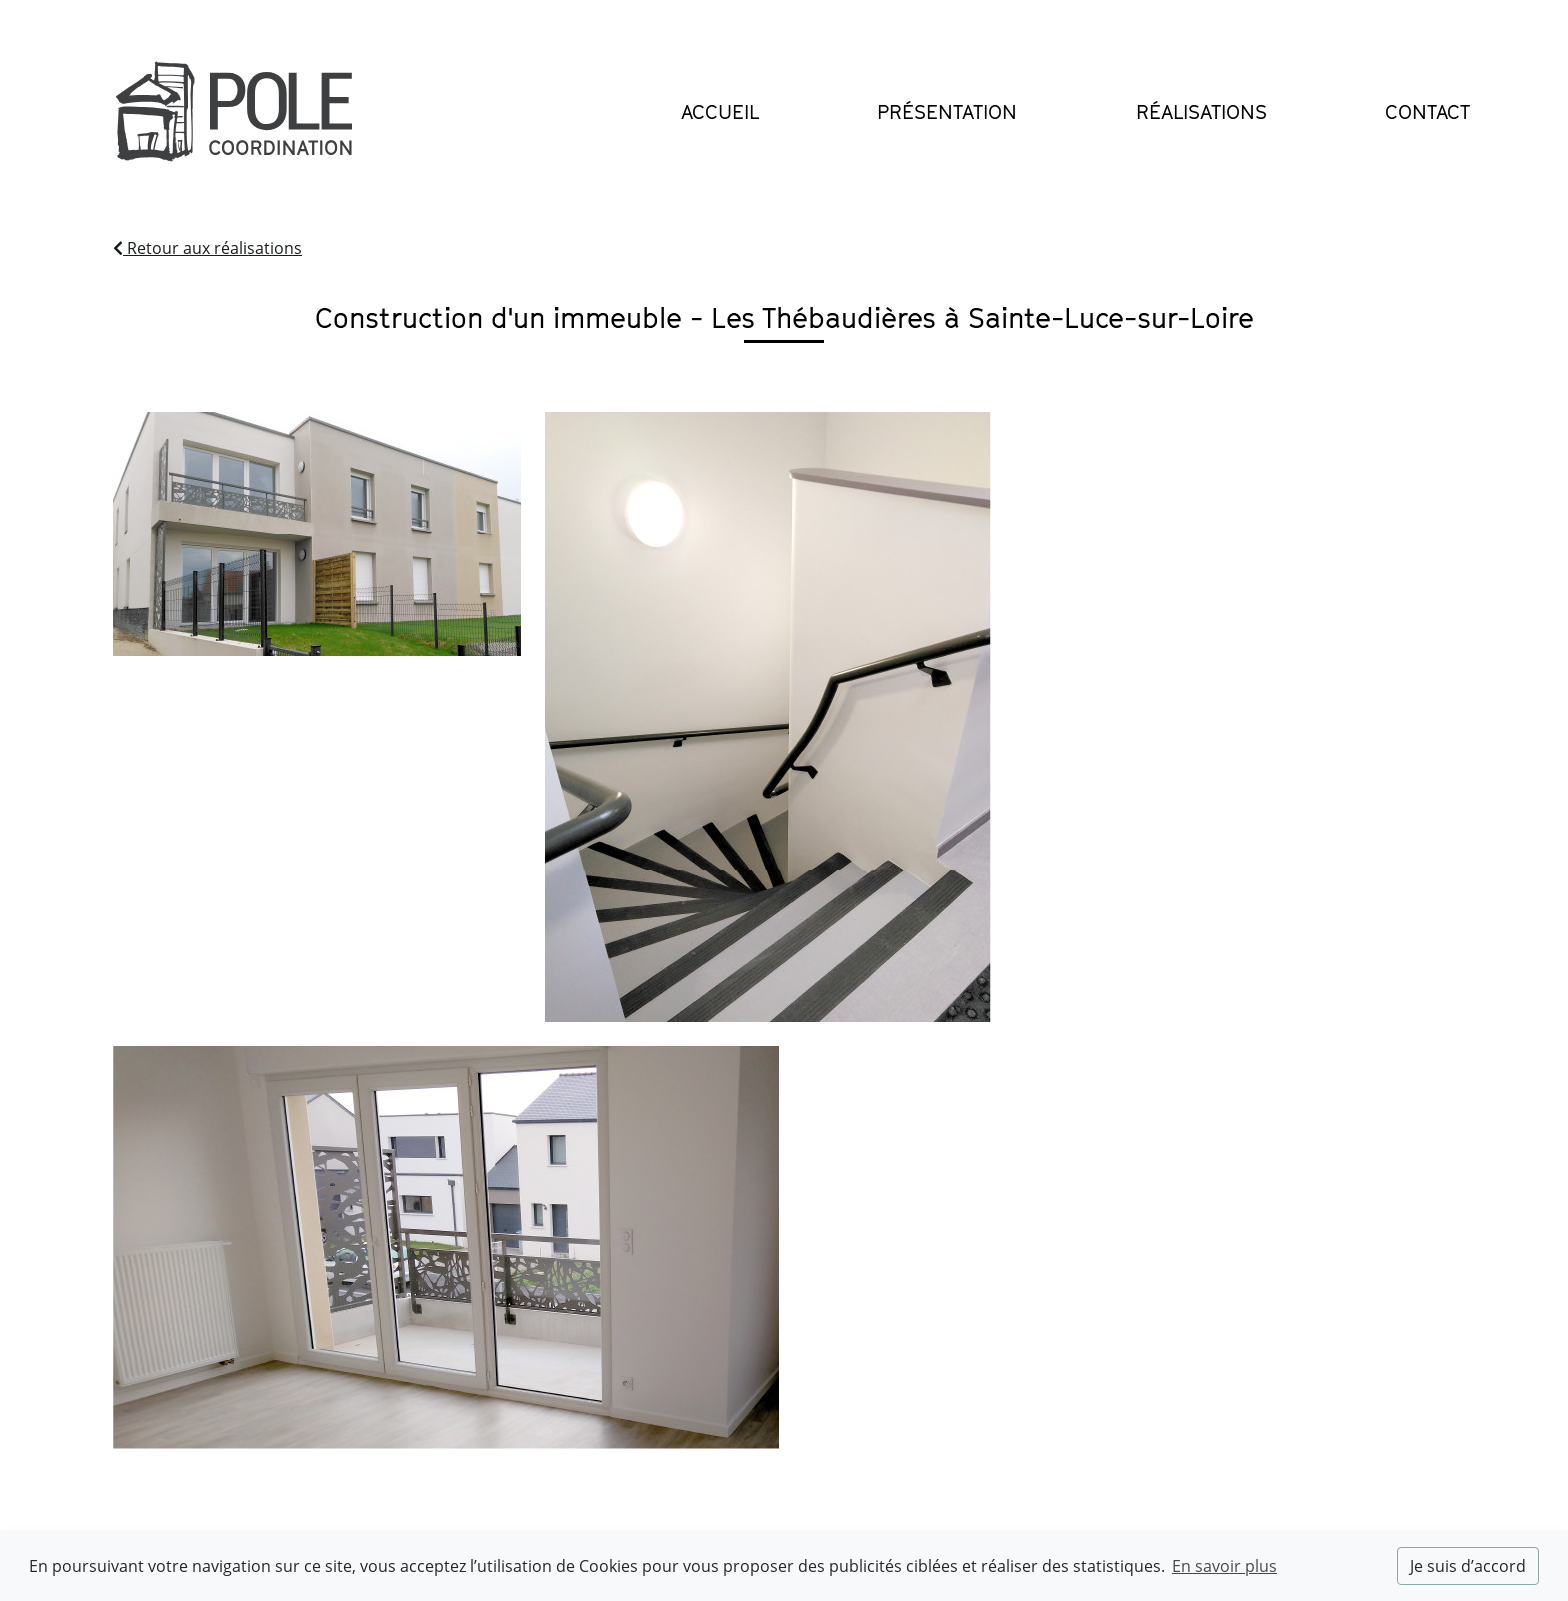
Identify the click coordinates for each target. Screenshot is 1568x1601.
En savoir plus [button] (1224, 1566)
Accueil (720, 112)
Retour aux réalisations (207, 248)
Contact (1427, 112)
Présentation (947, 112)
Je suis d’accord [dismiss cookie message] (1468, 1566)
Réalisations (1201, 112)
